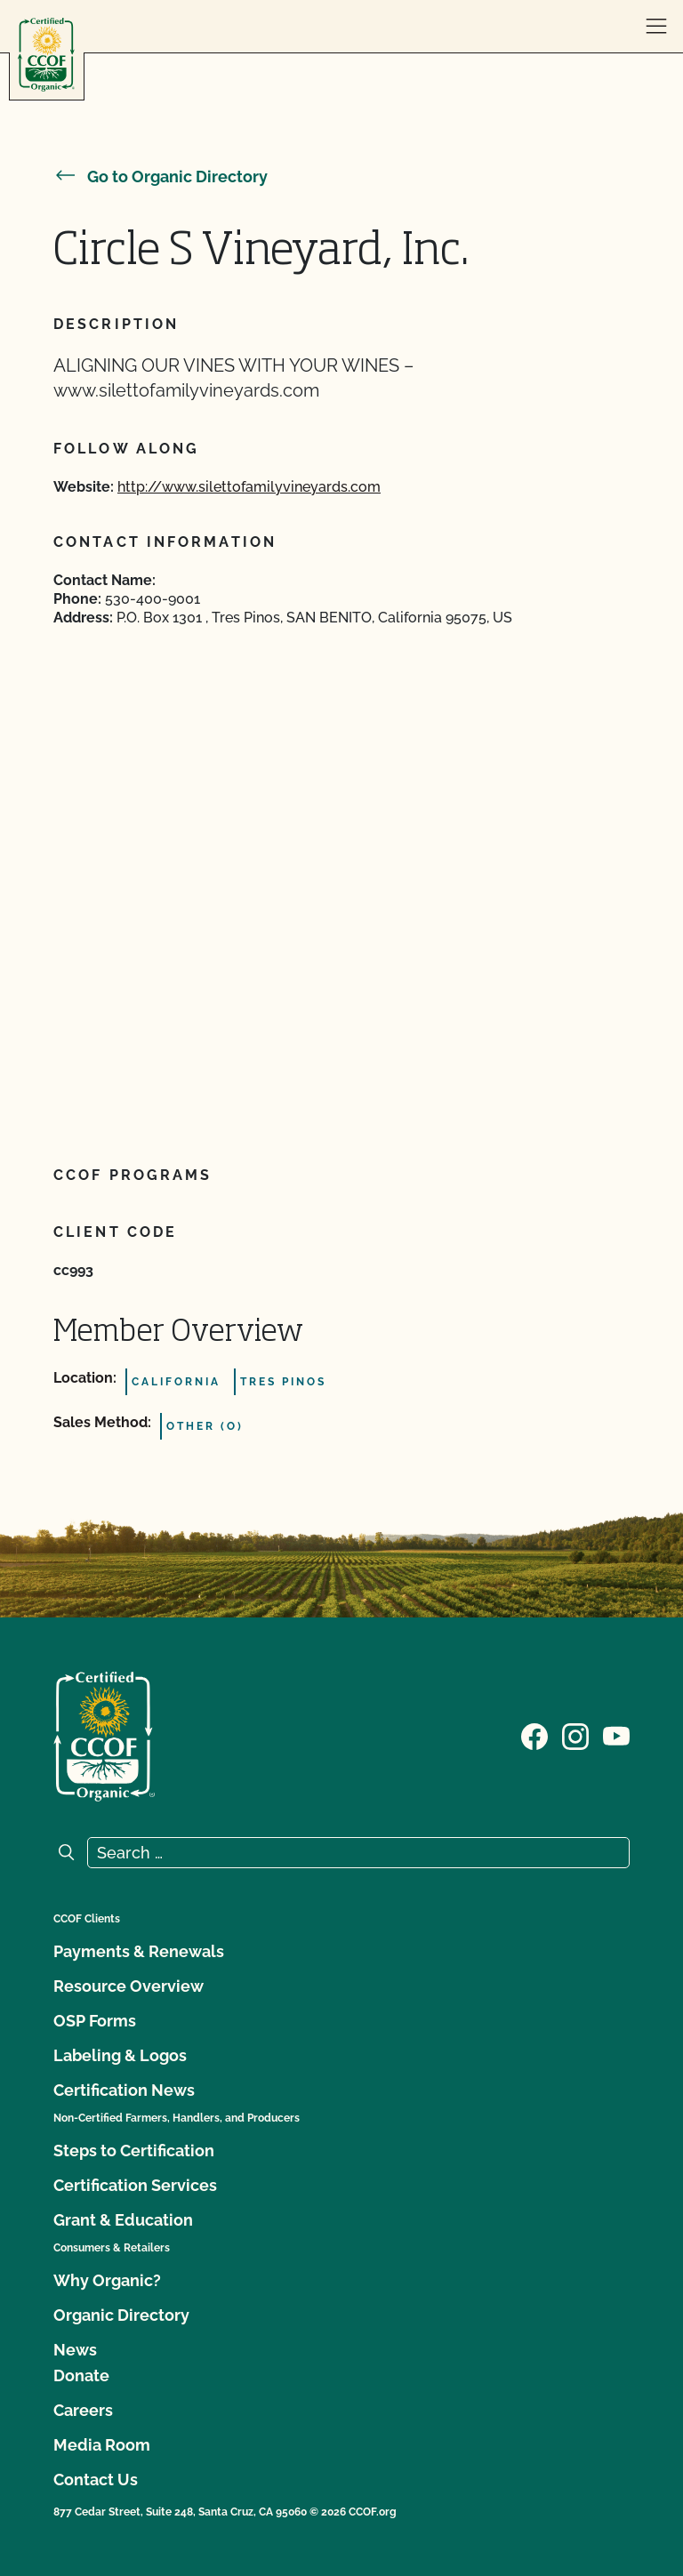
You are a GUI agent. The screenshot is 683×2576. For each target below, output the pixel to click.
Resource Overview (128, 1986)
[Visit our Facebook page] (534, 1734)
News (75, 2349)
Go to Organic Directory (160, 176)
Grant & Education (123, 2220)
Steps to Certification (133, 2150)
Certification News (124, 2090)
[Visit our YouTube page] (616, 1734)
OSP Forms (94, 2020)
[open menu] (656, 26)
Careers (83, 2410)
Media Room (101, 2445)
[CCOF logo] (46, 54)
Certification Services (135, 2185)
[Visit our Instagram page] (575, 1734)
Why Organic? (107, 2280)
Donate (81, 2375)
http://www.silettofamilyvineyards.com (249, 486)
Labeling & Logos (120, 2055)
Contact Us (95, 2479)
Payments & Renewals (138, 1951)
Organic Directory (121, 2315)
